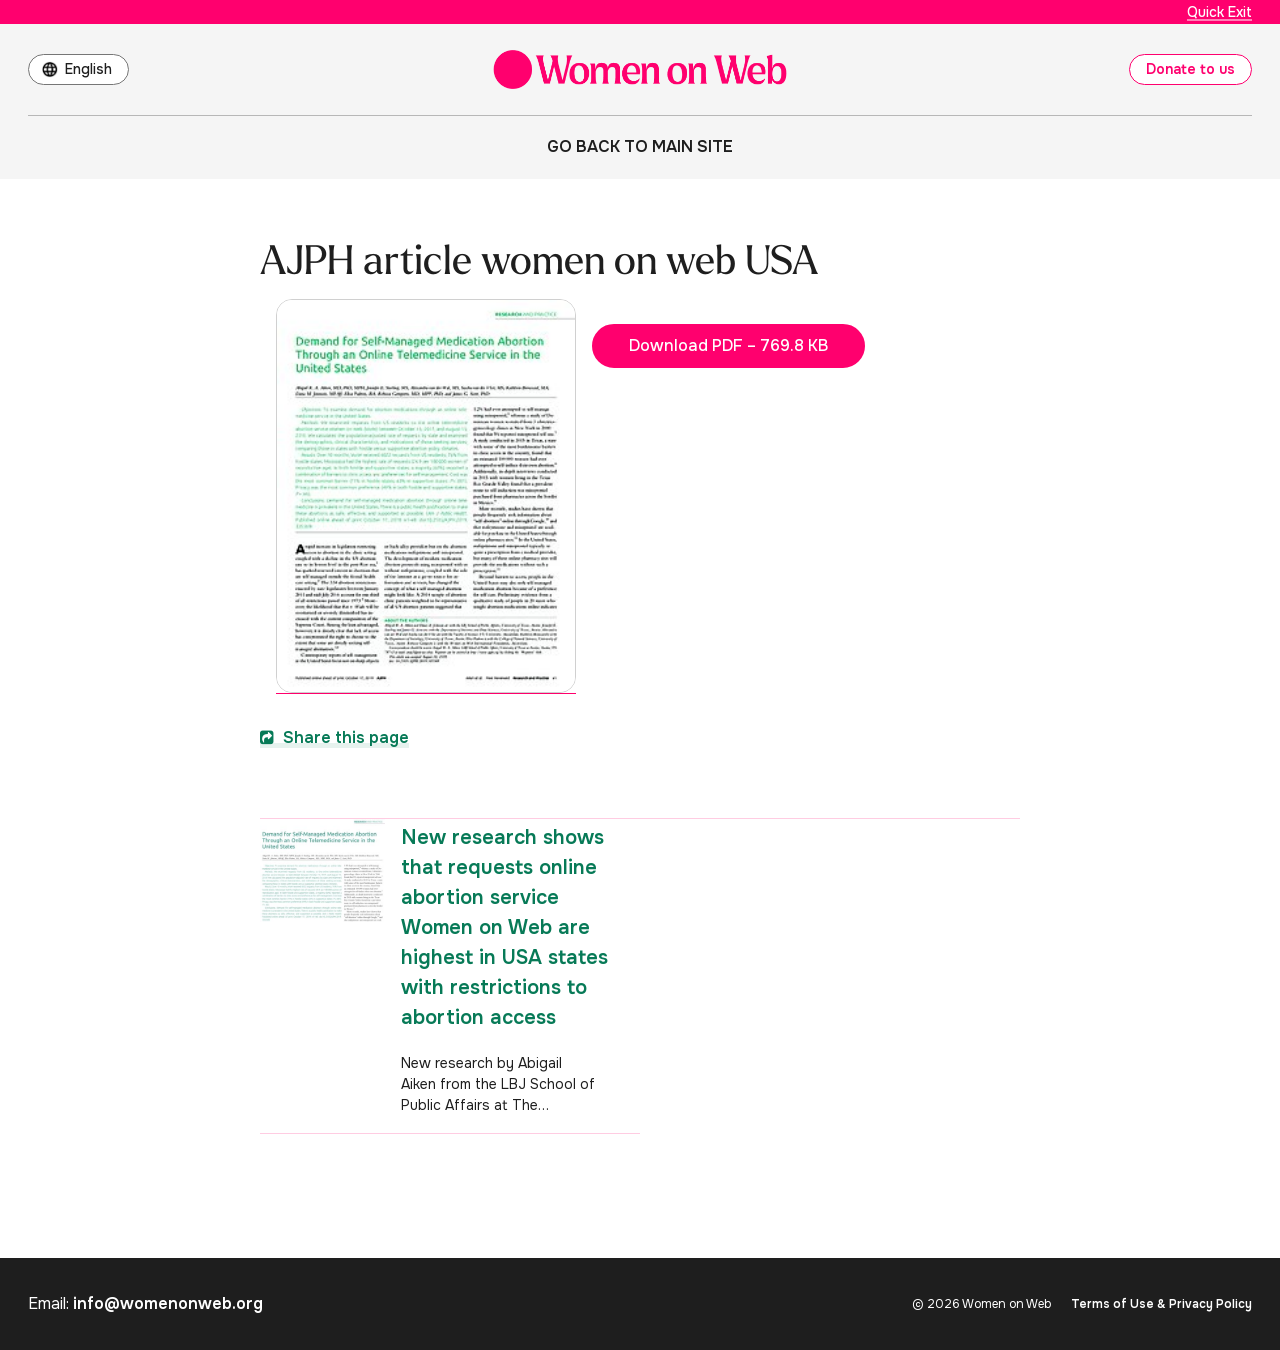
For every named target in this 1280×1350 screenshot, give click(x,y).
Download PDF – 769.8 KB (728, 345)
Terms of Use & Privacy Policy (1161, 1304)
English (88, 69)
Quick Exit (1219, 12)
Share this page (334, 737)
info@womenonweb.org (168, 1303)
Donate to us (1190, 69)
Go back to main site (640, 146)
